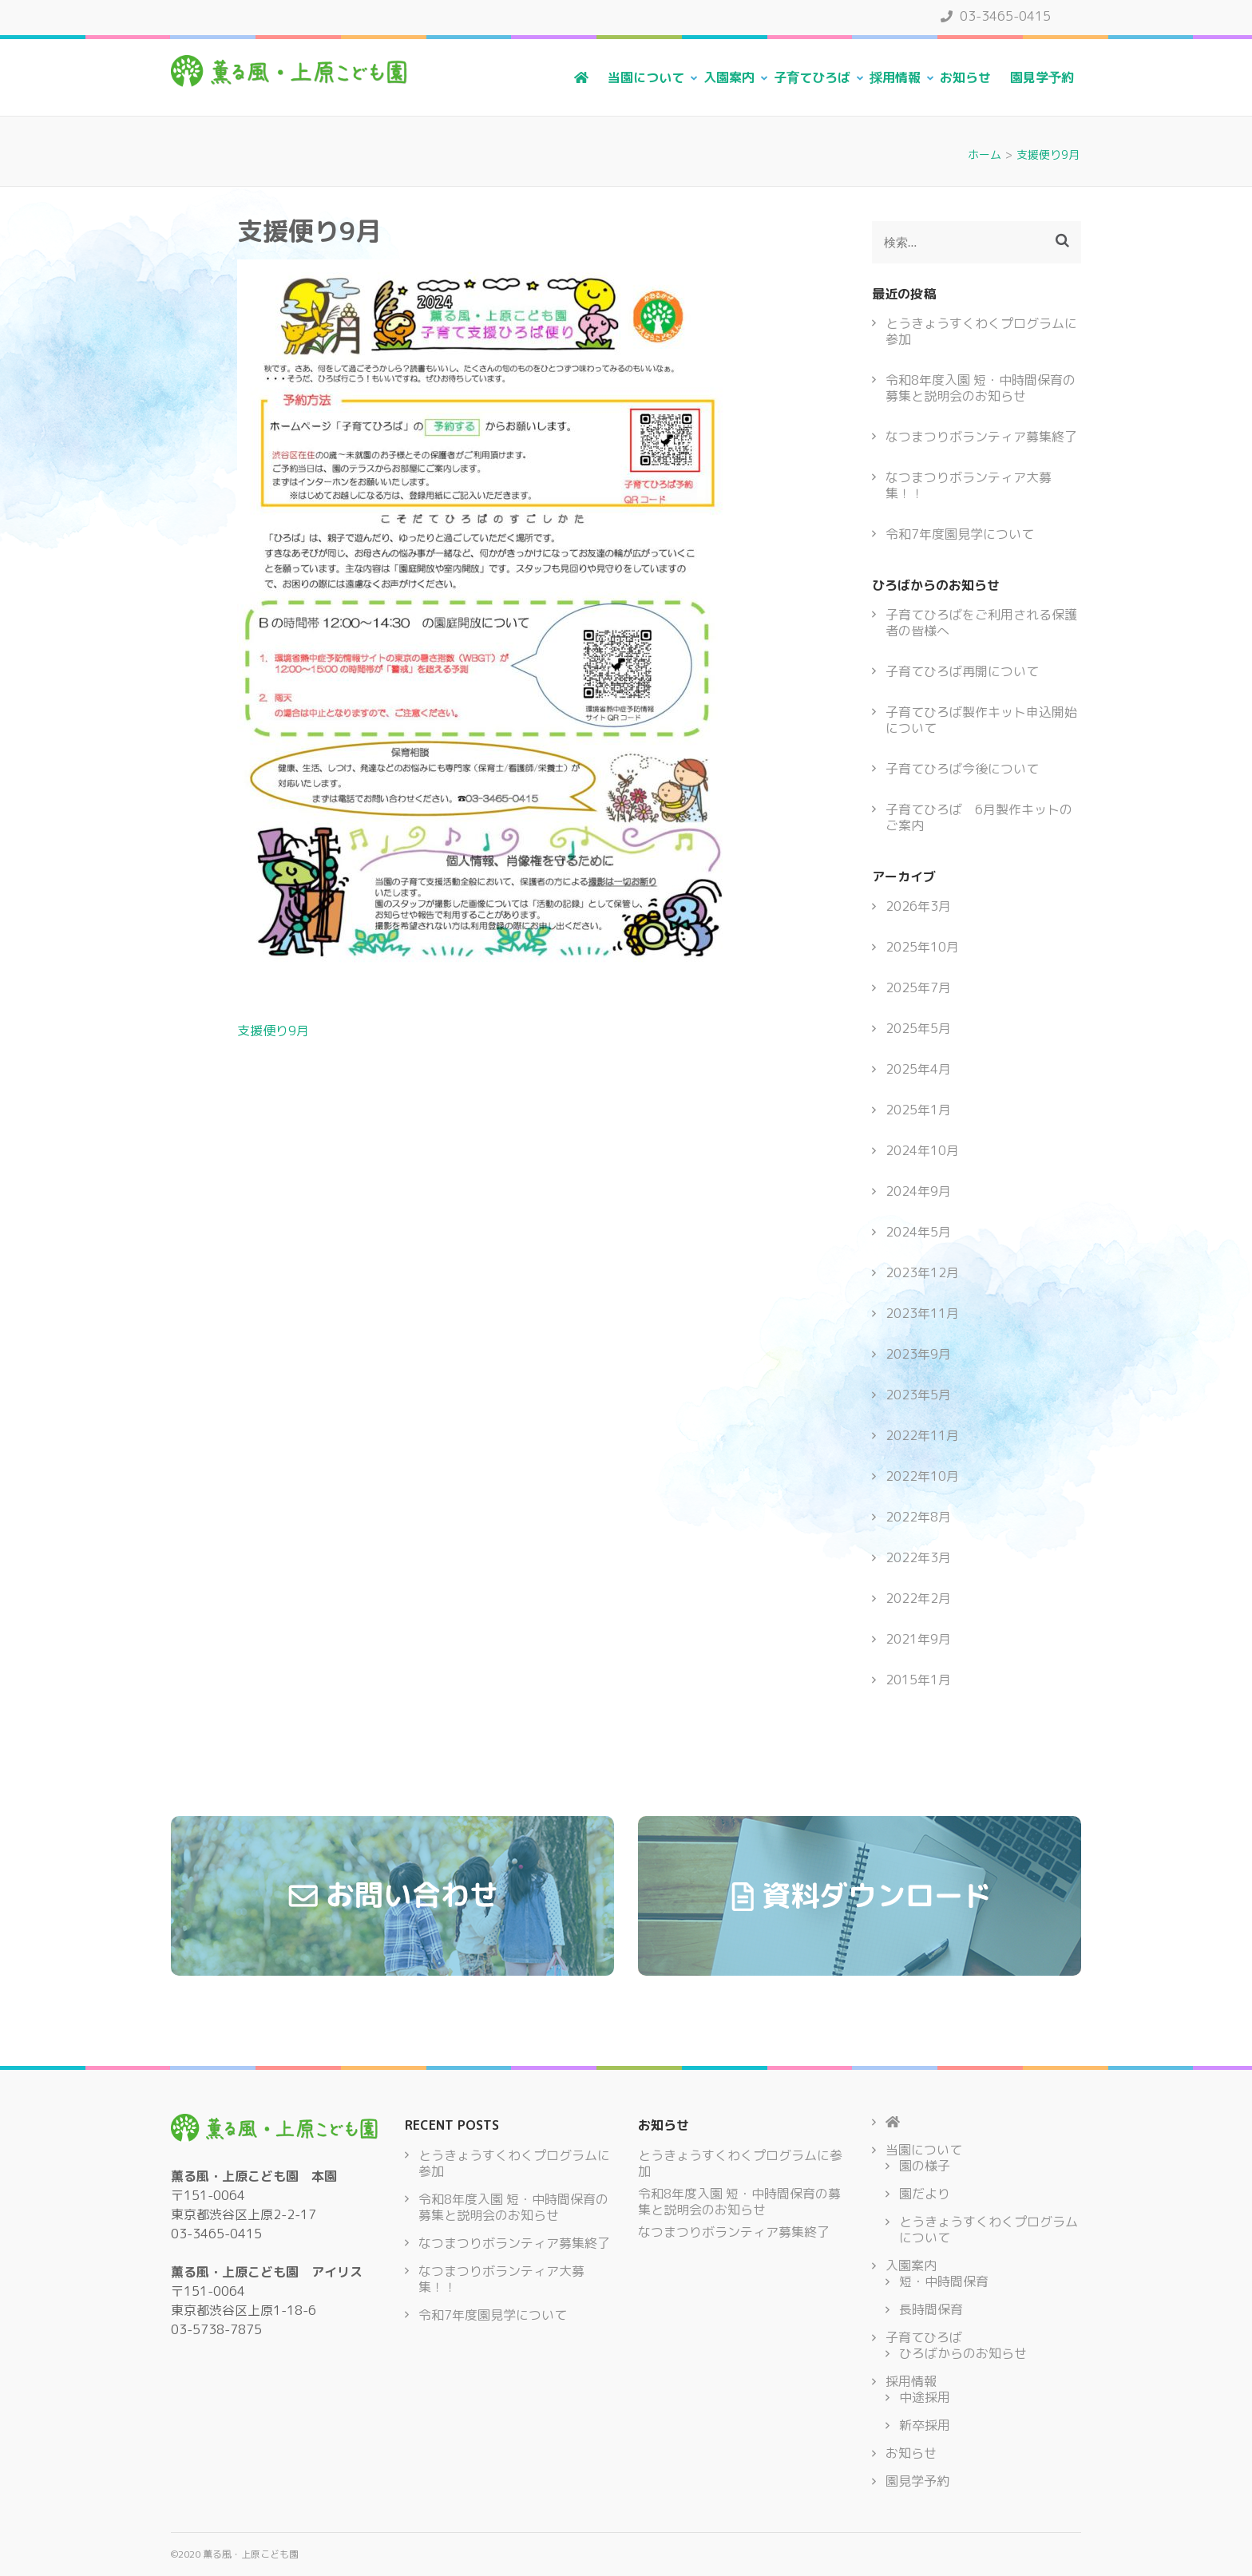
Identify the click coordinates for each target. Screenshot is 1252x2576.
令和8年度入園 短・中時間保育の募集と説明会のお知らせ (981, 388)
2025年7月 (918, 987)
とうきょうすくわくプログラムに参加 (981, 331)
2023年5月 (918, 1394)
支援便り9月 (273, 1030)
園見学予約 (1042, 77)
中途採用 (924, 2397)
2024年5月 (918, 1232)
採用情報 (895, 77)
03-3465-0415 (996, 16)
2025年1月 (918, 1109)
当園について (646, 77)
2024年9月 (918, 1191)
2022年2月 (918, 1598)
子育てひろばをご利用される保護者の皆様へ (981, 622)
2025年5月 (918, 1028)
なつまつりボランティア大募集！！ (969, 485)
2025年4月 (918, 1069)
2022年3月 (918, 1557)
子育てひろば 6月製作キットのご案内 (979, 817)
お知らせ (965, 77)
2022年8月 (918, 1516)
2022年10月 (922, 1476)
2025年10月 (922, 947)
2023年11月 (922, 1313)
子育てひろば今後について (962, 769)
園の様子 (924, 2165)
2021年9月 (918, 1639)
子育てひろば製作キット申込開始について (981, 720)
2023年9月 (918, 1354)
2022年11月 (922, 1435)
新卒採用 (924, 2425)
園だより (924, 2193)
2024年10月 (922, 1150)
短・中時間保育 (944, 2281)
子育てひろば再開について (962, 671)
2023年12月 (922, 1272)
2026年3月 (918, 906)
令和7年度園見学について (960, 534)
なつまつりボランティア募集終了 (981, 436)
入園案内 (729, 77)
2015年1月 (918, 1679)
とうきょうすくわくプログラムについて (988, 2229)
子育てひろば (812, 77)
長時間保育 (931, 2309)
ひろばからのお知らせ (963, 2353)
